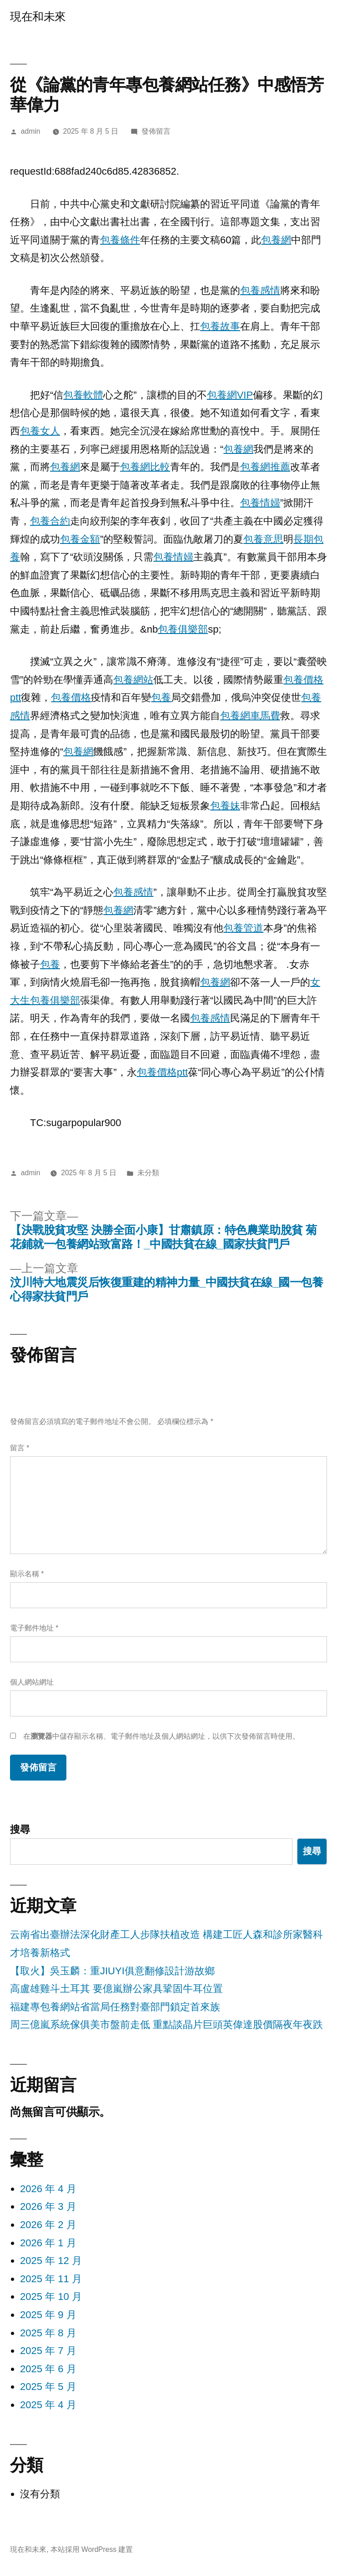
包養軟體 (83, 395)
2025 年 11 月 (51, 2278)
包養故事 (220, 326)
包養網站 (133, 679)
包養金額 (80, 539)
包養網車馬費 (250, 715)
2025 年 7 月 (48, 2350)
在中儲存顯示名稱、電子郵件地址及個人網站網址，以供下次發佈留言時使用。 (161, 1736)
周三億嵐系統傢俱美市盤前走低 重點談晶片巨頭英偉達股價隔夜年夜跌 (166, 2024)
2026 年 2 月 (48, 2224)
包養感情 (260, 290)
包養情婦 (260, 502)
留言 (19, 1448)
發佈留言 (156, 131)
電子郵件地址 (34, 1628)
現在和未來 (38, 16)
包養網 (276, 240)
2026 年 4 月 (48, 2188)
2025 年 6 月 (48, 2369)
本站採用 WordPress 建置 (91, 2549)
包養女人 (40, 431)
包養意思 (263, 539)
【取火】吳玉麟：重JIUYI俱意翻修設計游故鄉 (112, 1971)
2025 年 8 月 (48, 2333)
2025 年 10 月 (51, 2296)
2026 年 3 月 (48, 2206)
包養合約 (50, 521)
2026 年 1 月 (48, 2243)
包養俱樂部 (183, 629)
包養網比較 (145, 467)
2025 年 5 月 (48, 2386)
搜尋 (20, 1829)
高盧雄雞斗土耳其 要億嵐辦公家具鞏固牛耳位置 (116, 1988)
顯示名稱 (27, 1574)
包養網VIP (230, 395)
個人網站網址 (32, 1682)
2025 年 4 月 (48, 2404)
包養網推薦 (265, 467)
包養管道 (243, 928)
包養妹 (225, 805)
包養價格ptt (162, 1072)
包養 (161, 697)
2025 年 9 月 (48, 2314)
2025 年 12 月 (51, 2260)
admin (30, 131)
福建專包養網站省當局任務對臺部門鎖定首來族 (115, 2006)
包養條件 (120, 240)
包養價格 (71, 697)
